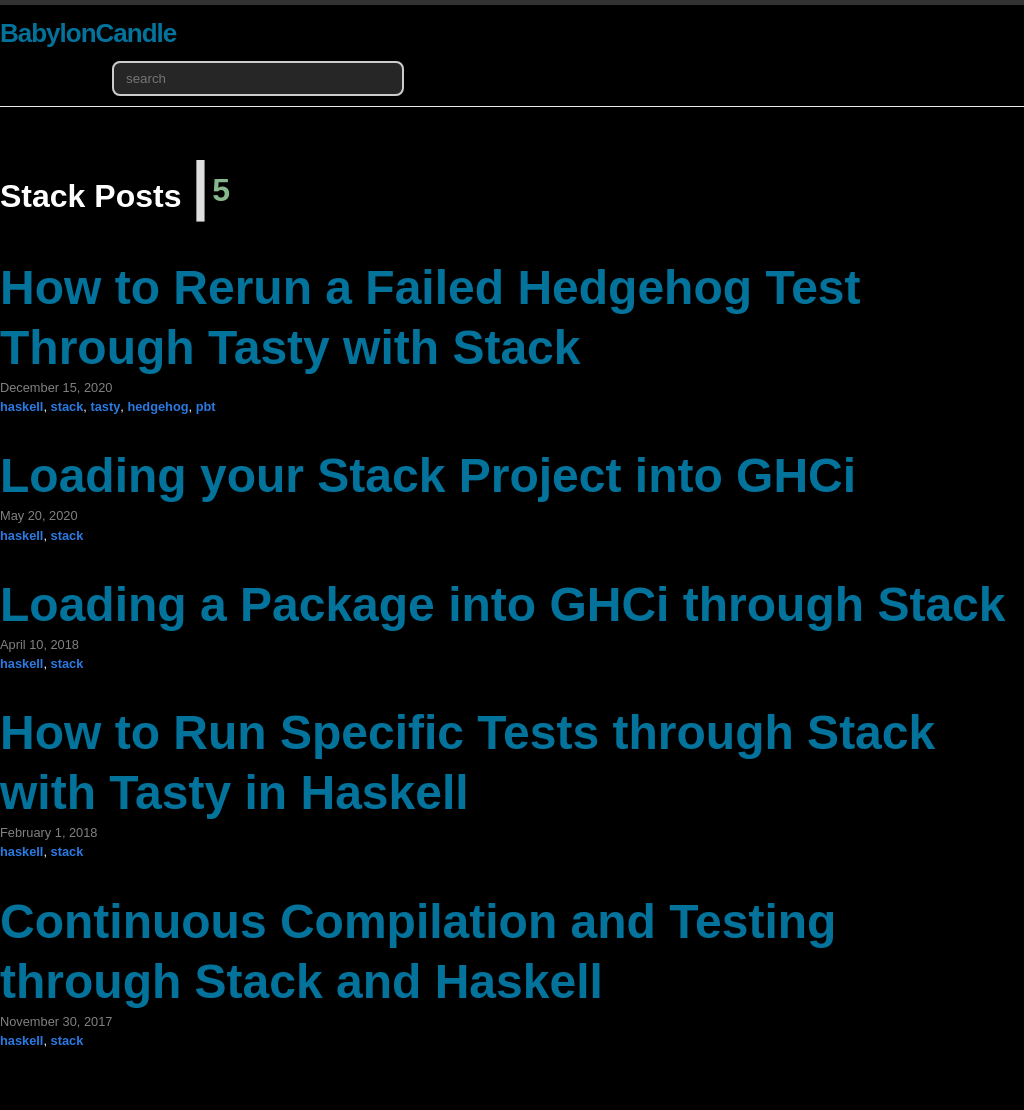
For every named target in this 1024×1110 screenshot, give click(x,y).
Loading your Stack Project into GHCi (428, 475)
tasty (105, 406)
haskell (21, 406)
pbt (206, 406)
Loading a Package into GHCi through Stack (502, 604)
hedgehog (157, 406)
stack (67, 406)
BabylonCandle (88, 33)
